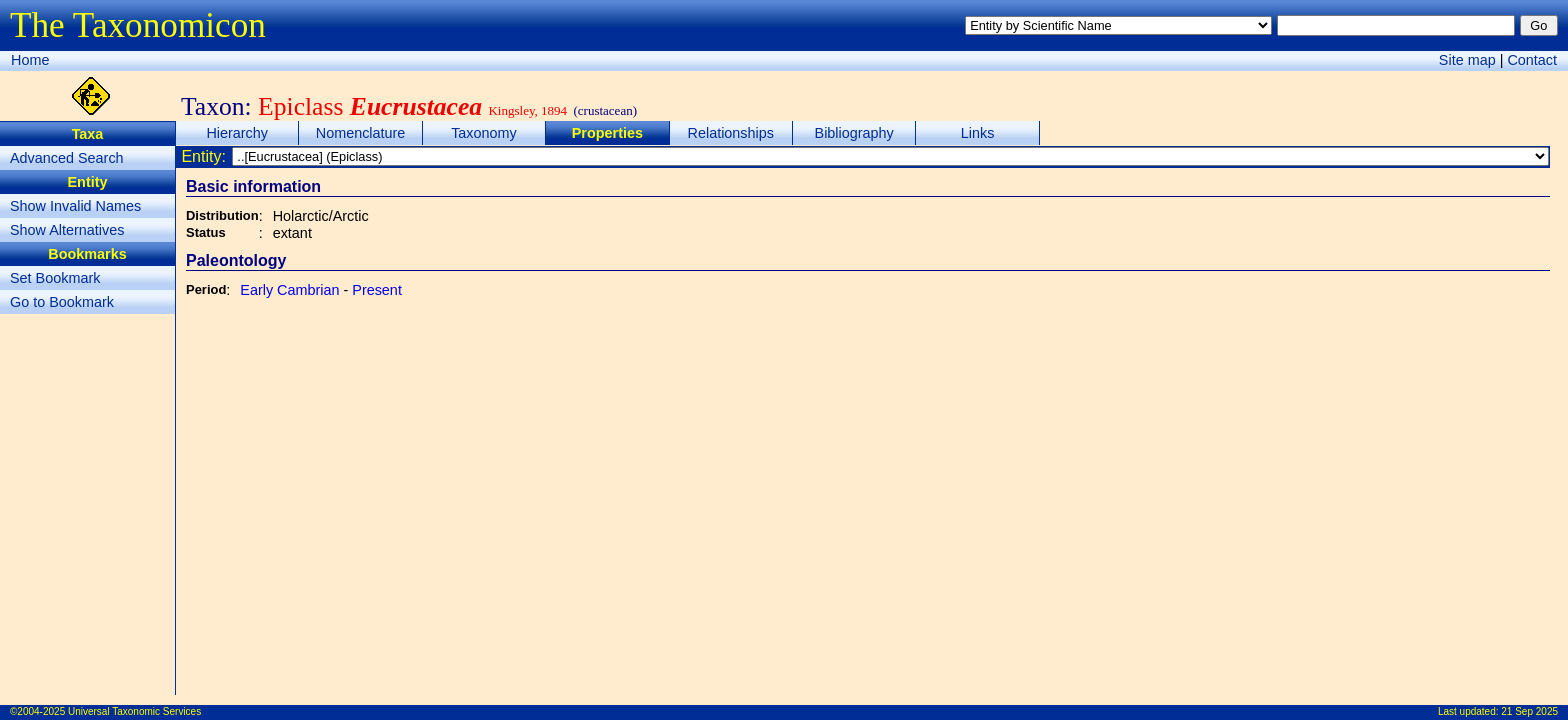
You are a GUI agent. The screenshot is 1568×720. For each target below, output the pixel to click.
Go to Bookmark (62, 302)
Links (978, 133)
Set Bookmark (55, 278)
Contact (1532, 60)
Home (30, 60)
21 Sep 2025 (1529, 711)
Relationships (731, 133)
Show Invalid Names (75, 206)
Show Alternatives (67, 230)
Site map (1467, 60)
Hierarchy (237, 133)
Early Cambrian (289, 290)
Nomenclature (361, 133)
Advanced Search (67, 158)
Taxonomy (484, 133)
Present (377, 290)
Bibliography (854, 133)
